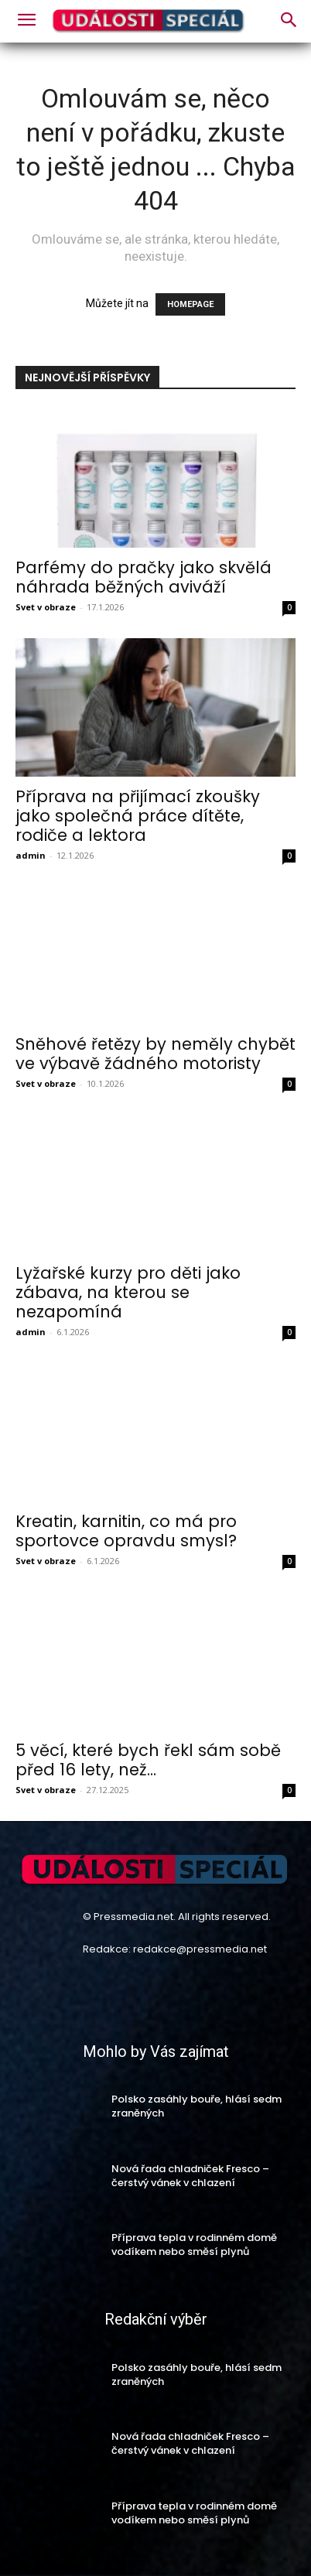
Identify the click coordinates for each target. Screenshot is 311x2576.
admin (30, 855)
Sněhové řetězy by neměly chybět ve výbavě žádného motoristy (155, 1053)
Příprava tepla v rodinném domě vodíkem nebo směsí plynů (194, 2244)
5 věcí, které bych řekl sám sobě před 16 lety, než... (148, 1760)
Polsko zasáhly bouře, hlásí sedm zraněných (196, 2106)
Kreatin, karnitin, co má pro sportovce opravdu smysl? (126, 1531)
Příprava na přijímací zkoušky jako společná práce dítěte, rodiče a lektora (137, 815)
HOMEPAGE (190, 304)
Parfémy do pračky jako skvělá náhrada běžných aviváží (143, 577)
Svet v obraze (45, 607)
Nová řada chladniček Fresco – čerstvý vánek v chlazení (190, 2175)
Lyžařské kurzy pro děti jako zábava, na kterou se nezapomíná (128, 1292)
